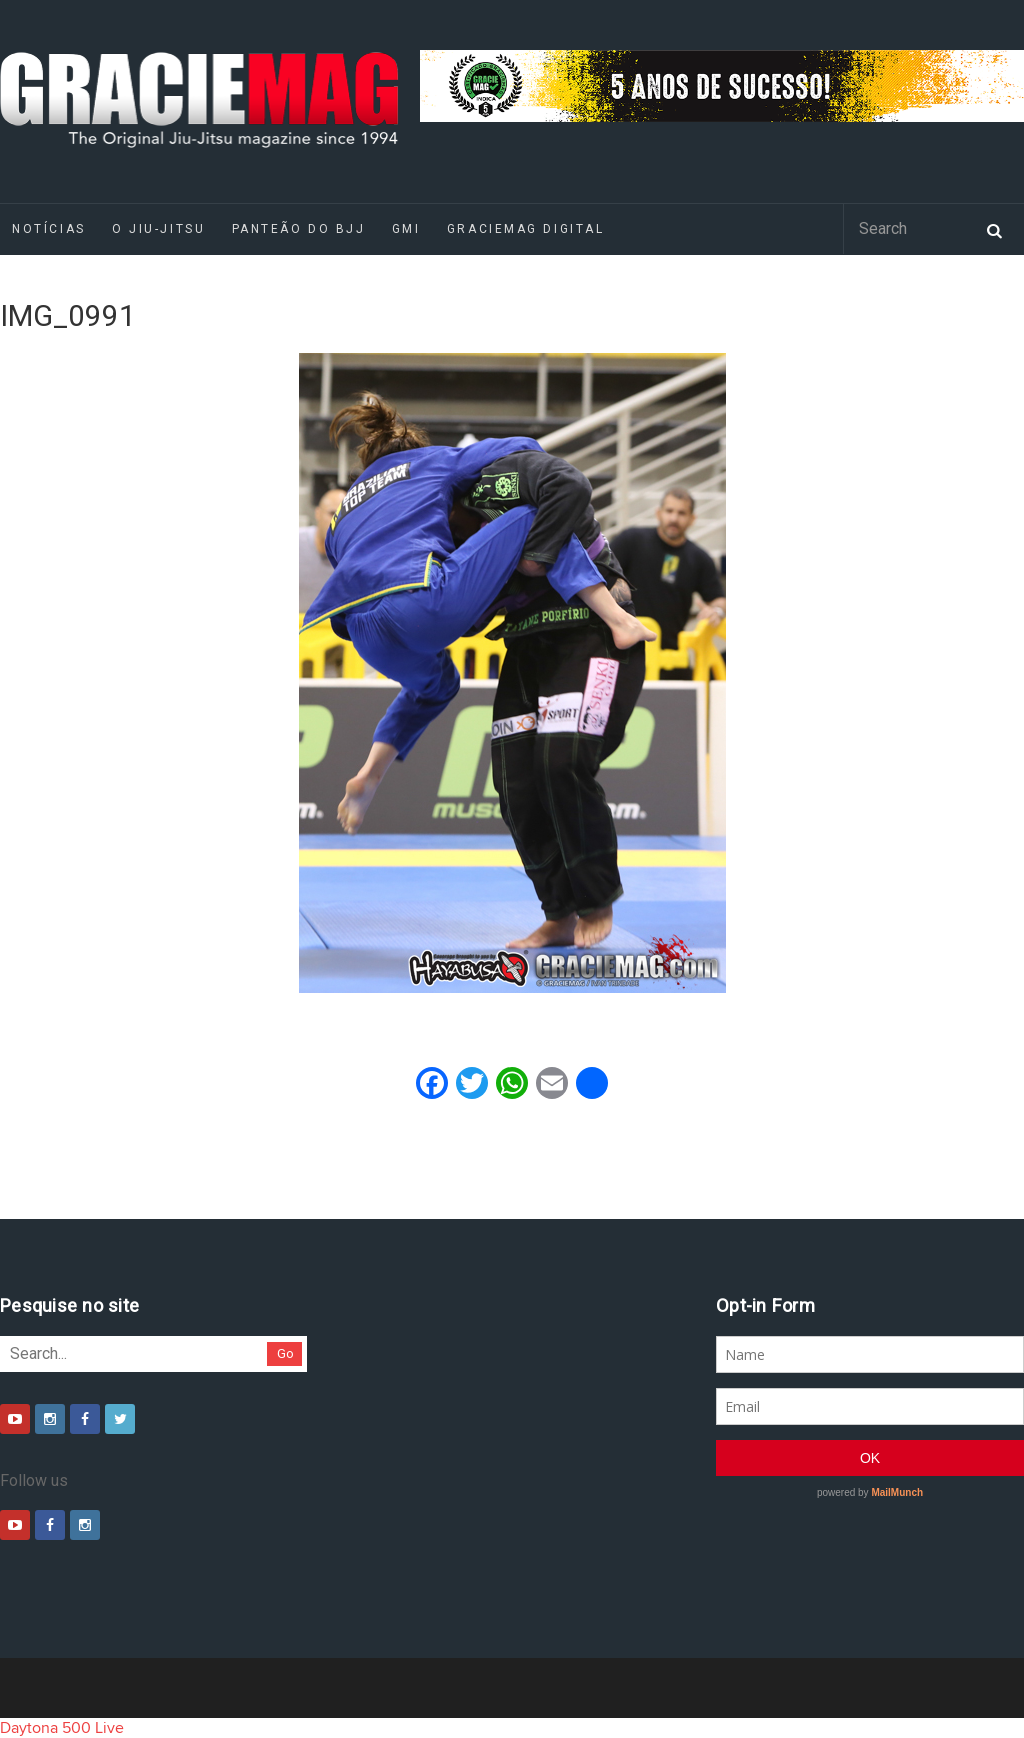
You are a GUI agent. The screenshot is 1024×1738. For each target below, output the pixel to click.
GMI (406, 229)
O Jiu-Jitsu (158, 229)
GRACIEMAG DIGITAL (526, 229)
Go (285, 1353)
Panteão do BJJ (299, 229)
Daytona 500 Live (62, 1728)
